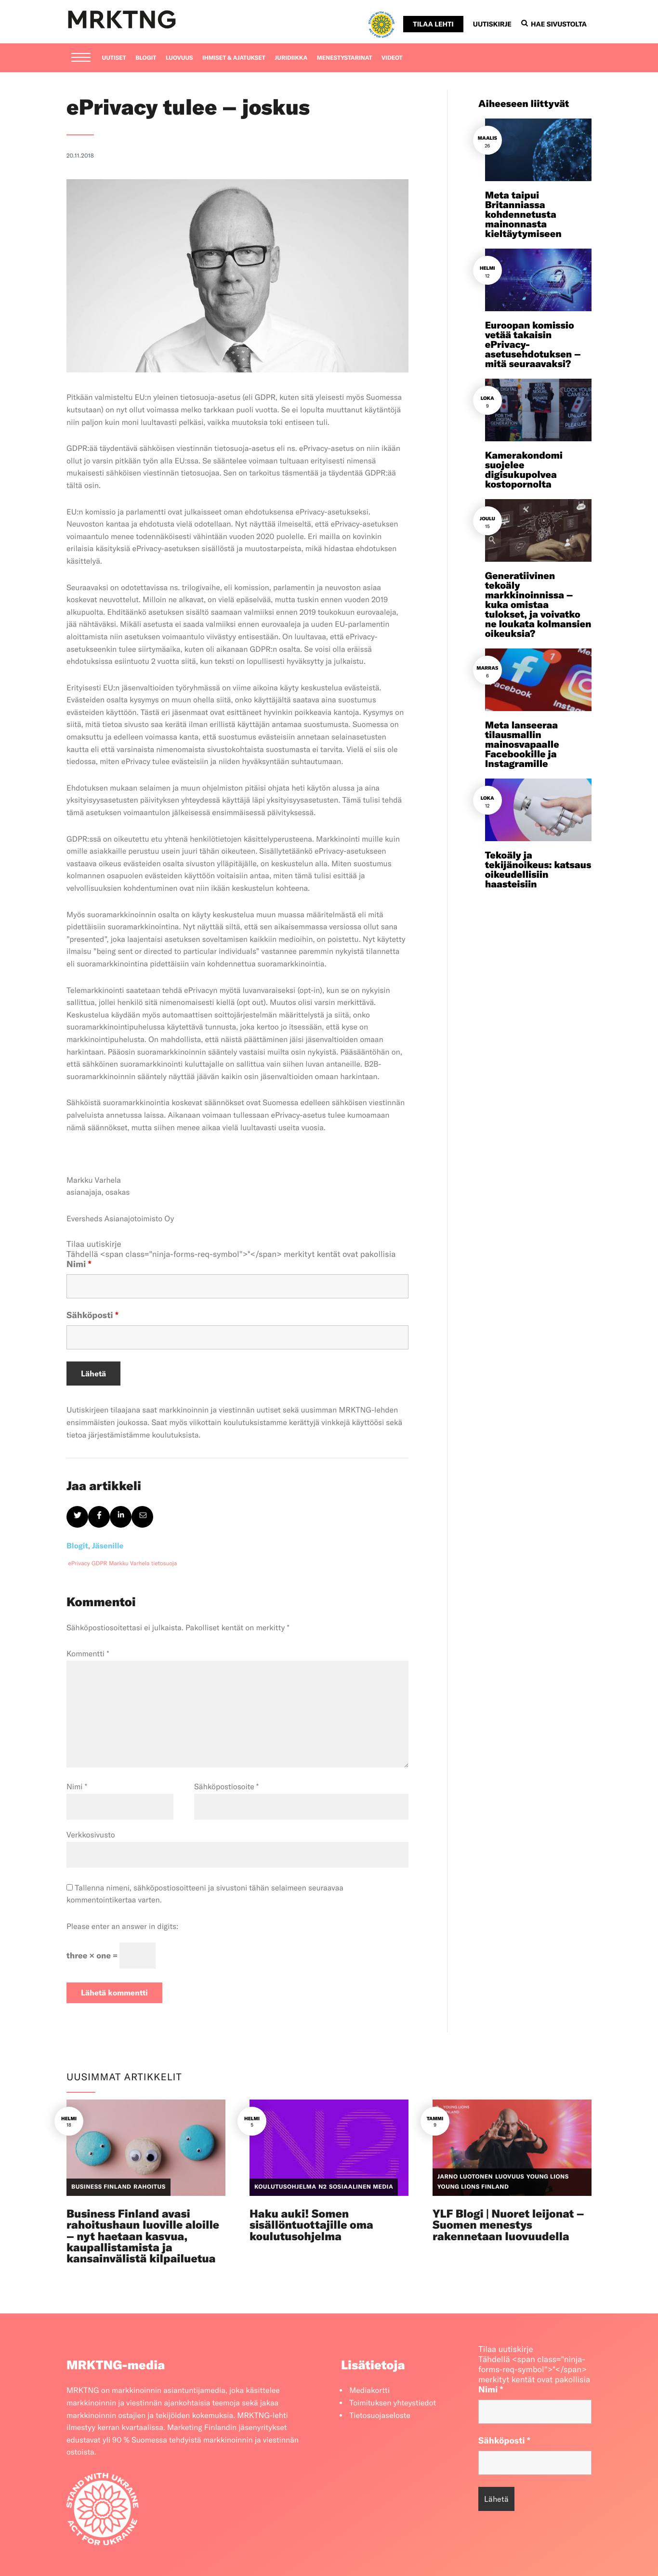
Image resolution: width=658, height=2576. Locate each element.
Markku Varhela (129, 1563)
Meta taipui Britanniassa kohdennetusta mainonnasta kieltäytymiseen (523, 214)
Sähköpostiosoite (226, 1787)
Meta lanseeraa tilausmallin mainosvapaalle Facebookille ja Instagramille (522, 744)
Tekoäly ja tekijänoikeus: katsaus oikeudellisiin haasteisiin (538, 869)
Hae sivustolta (554, 24)
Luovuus (179, 58)
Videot (392, 58)
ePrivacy (79, 1563)
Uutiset (114, 58)
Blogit (145, 58)
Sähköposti (92, 1315)
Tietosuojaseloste (379, 2415)
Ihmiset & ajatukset (233, 58)
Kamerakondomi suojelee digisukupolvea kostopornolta (524, 469)
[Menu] (81, 58)
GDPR (99, 1563)
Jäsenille (108, 1546)
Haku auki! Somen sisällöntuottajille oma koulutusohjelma (311, 2224)
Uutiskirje (492, 24)
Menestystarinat (344, 58)
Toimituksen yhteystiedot (392, 2403)
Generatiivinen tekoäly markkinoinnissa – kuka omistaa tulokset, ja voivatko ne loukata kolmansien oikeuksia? (538, 605)
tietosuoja (164, 1563)
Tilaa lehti (433, 24)
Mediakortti (369, 2390)
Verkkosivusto (90, 1835)
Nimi (79, 1263)
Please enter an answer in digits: (122, 1926)
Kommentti (87, 1654)
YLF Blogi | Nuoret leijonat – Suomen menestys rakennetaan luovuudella (508, 2224)
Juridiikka (291, 58)
